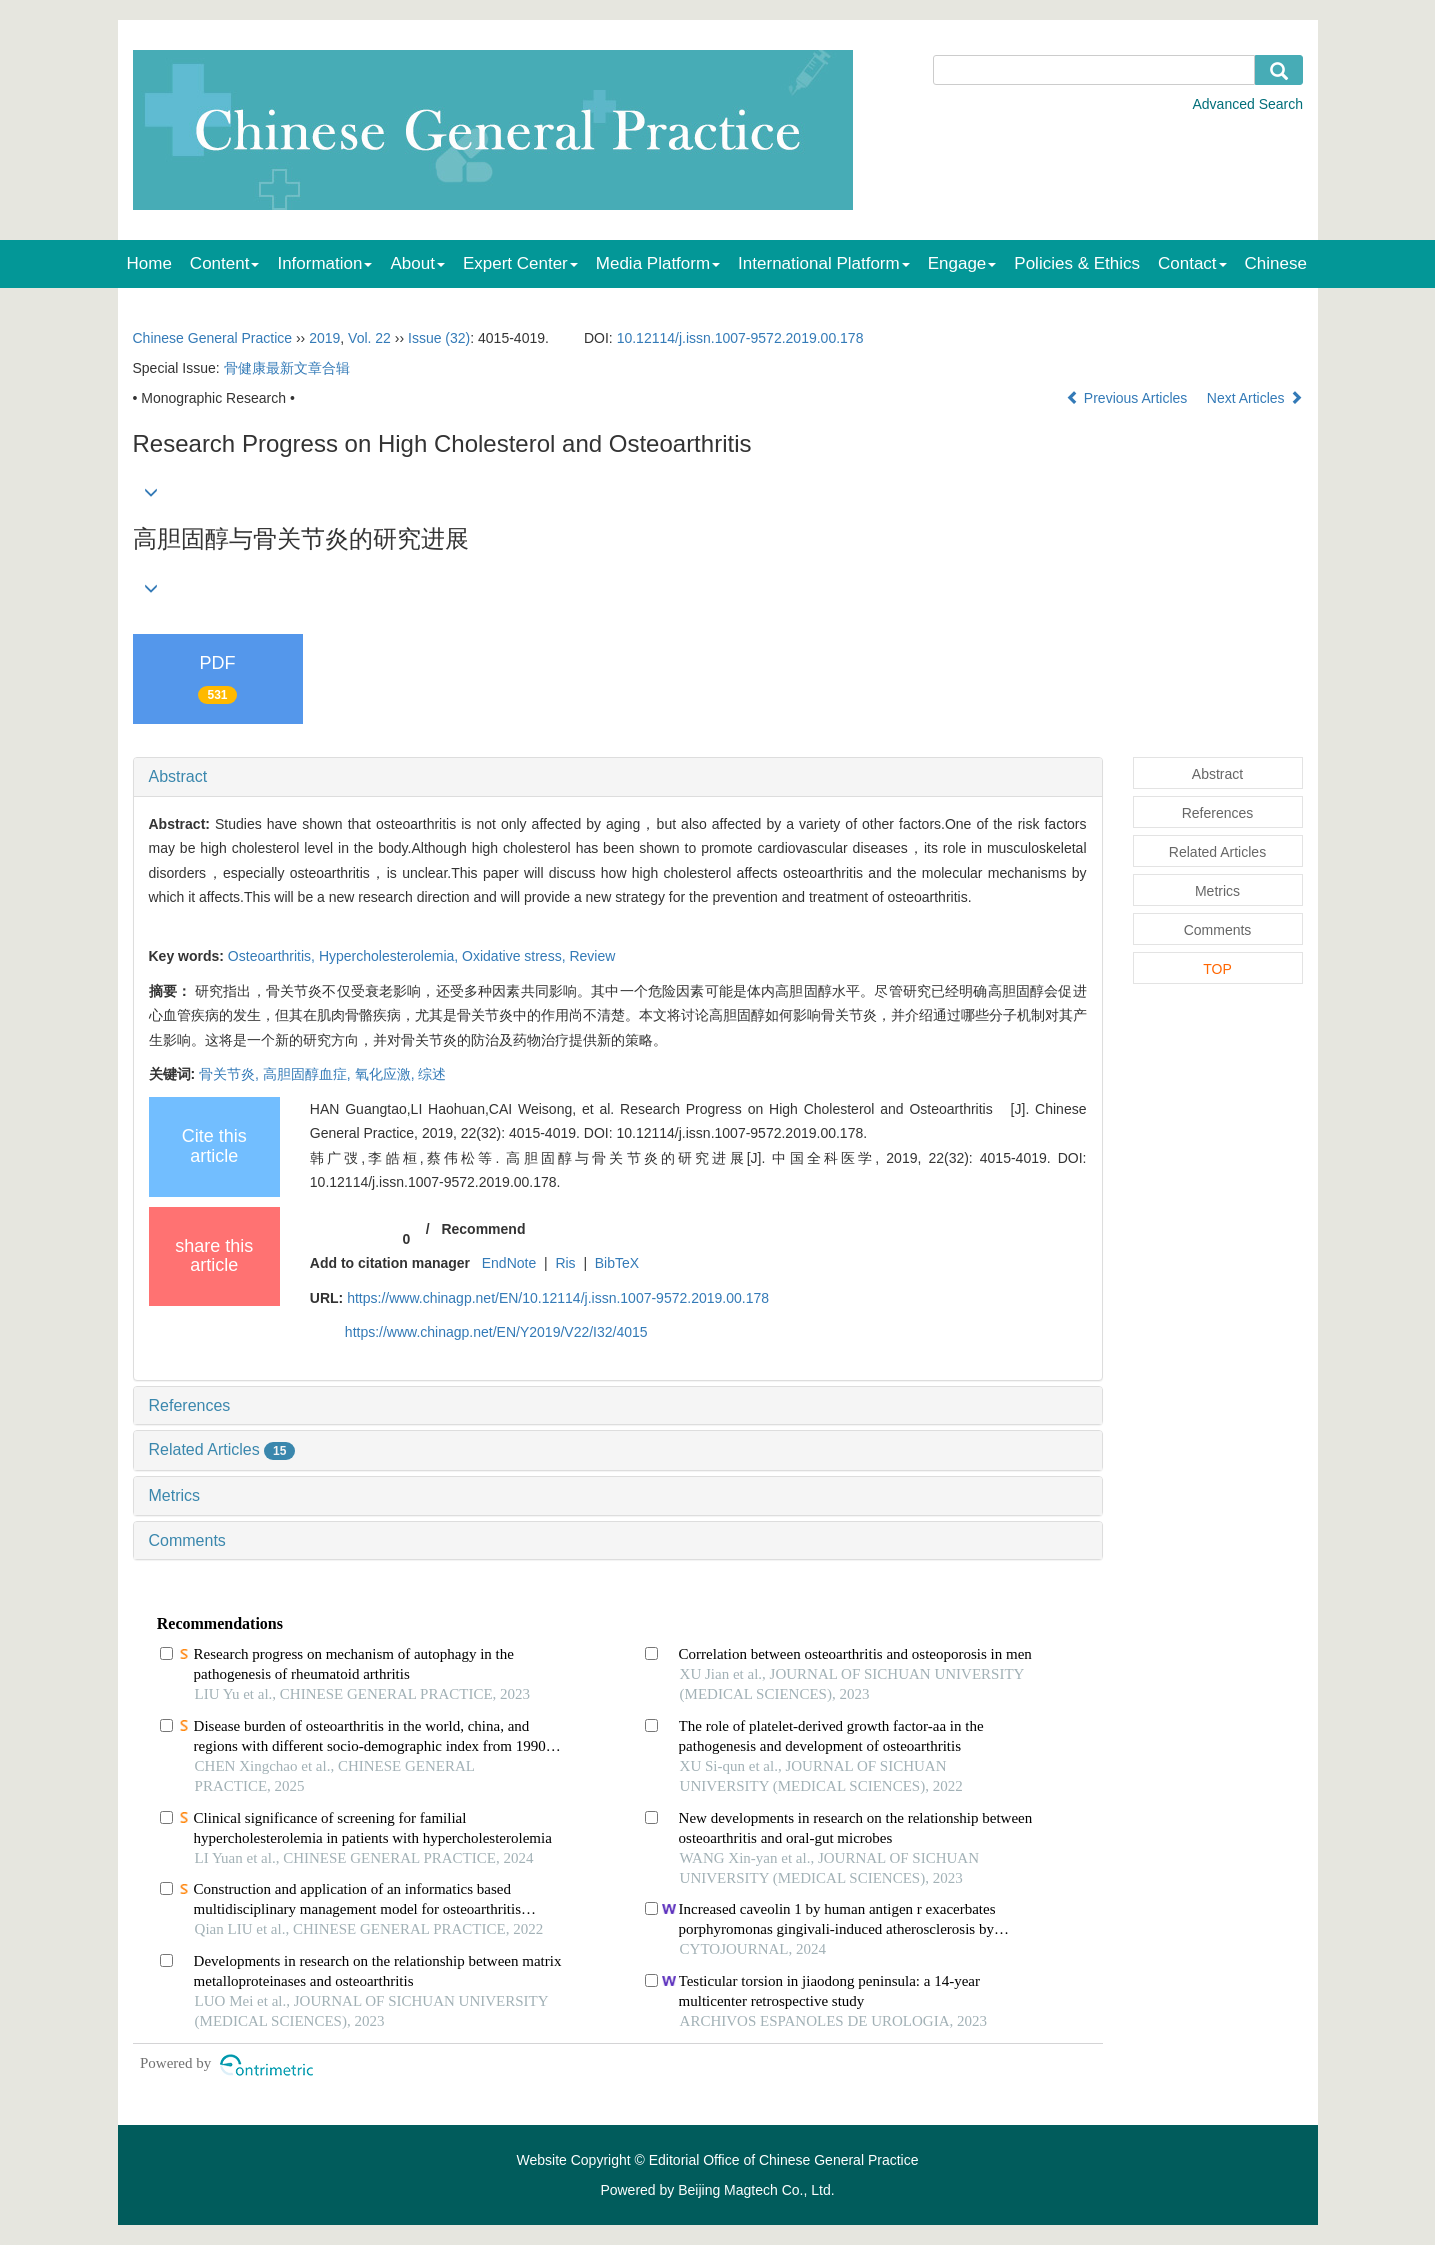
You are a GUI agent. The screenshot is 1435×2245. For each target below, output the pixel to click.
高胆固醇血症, (309, 1074)
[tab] (618, 777)
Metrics (175, 1495)
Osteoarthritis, (273, 956)
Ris (565, 1263)
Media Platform (658, 263)
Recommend (483, 1229)
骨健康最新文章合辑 (287, 368)
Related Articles (222, 1449)
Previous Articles (1128, 398)
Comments (187, 1540)
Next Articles (1255, 398)
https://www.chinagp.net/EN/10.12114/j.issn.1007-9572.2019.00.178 (558, 1298)
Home (149, 263)
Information (324, 263)
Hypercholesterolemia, (390, 956)
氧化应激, (387, 1074)
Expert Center (520, 263)
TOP (1217, 969)
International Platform (824, 263)
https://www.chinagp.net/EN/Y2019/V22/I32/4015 (496, 1332)
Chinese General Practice (213, 338)
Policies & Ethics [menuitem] (1077, 263)
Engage (962, 263)
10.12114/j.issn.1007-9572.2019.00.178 (740, 338)
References (190, 1405)
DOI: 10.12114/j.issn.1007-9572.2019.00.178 (723, 1133)
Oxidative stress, (515, 956)
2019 (324, 338)
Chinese (1276, 263)
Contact (1192, 263)
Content (225, 263)
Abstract (178, 776)
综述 (432, 1074)
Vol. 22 (369, 338)
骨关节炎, (231, 1074)
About (417, 263)
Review (592, 956)
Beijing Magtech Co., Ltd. (756, 2190)
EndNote (509, 1263)
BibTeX (617, 1263)
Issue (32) (439, 338)
